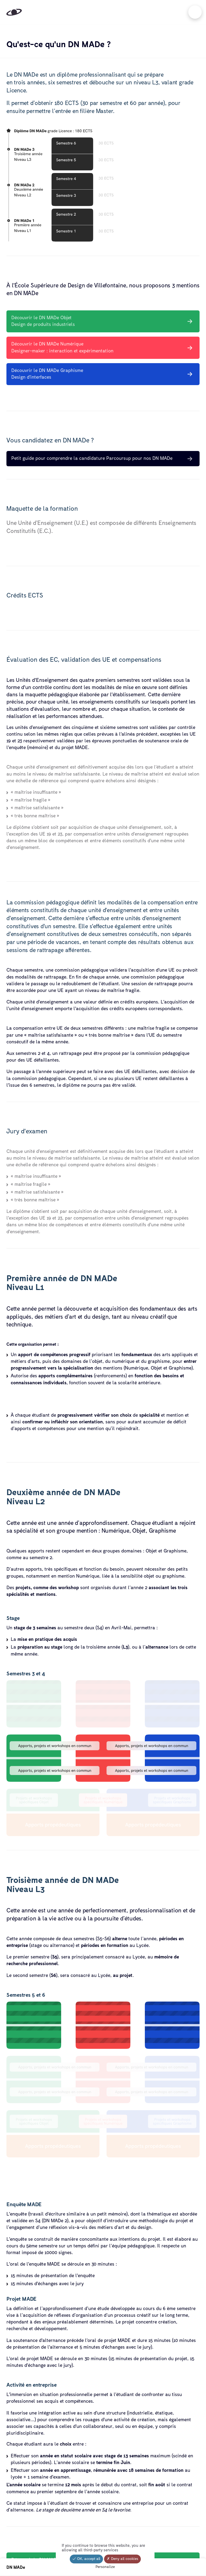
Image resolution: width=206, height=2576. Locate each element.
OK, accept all (86, 2559)
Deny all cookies (122, 2559)
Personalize (105, 2567)
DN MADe (15, 2567)
